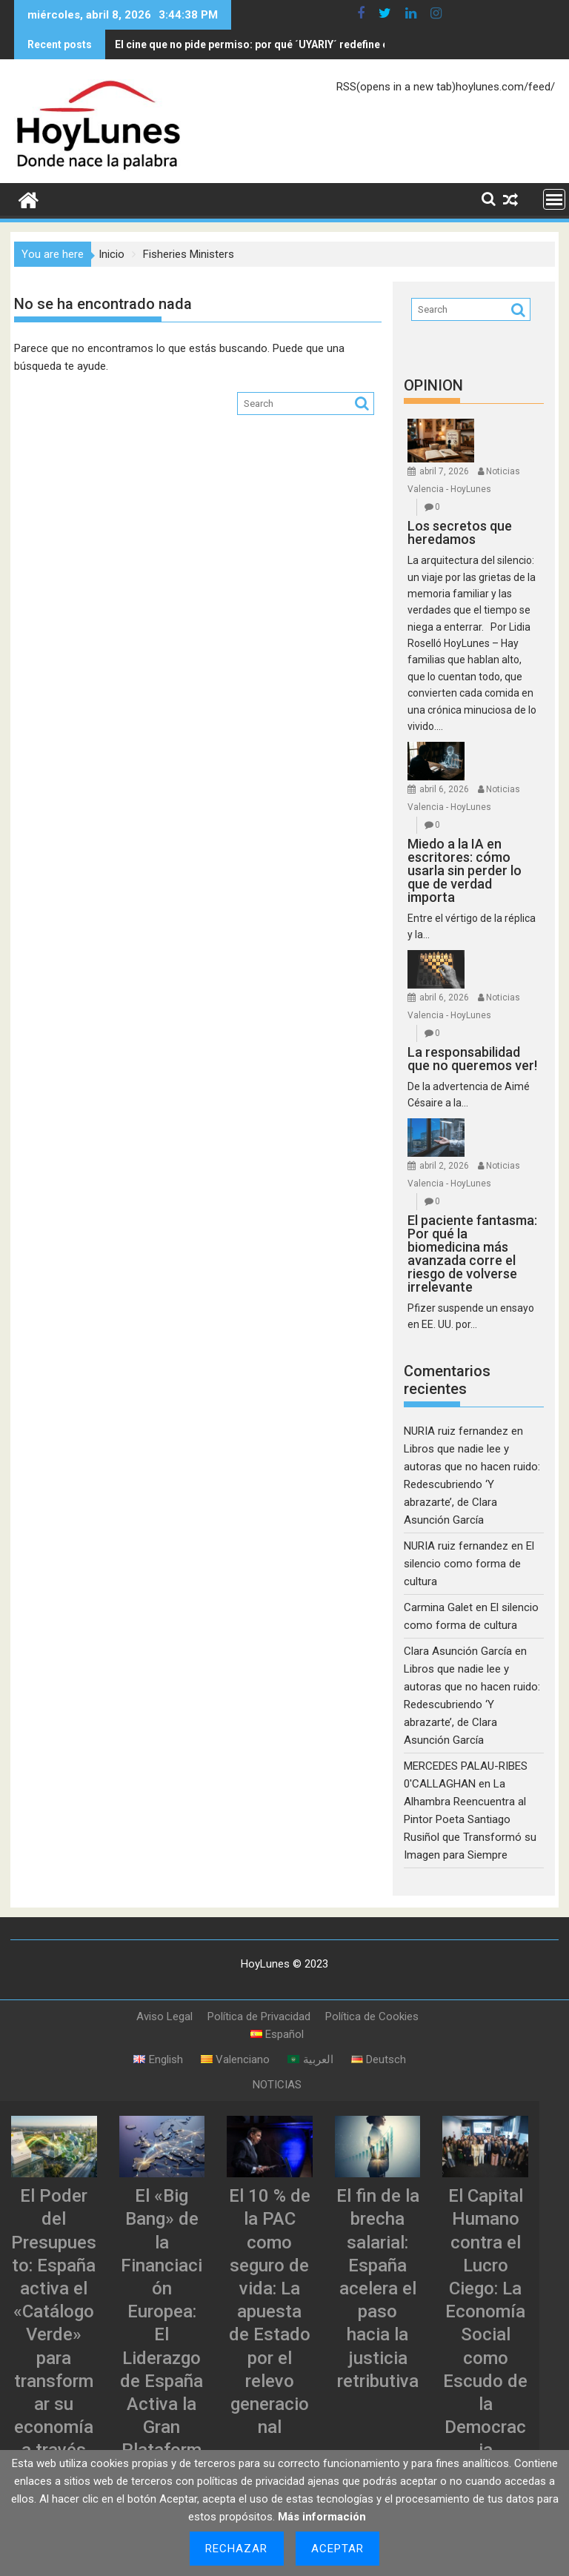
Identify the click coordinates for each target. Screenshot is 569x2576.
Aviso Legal (164, 2013)
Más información (322, 2516)
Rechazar (236, 2548)
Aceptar (338, 2548)
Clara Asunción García (458, 1648)
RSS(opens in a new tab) (396, 83)
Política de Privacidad (258, 2013)
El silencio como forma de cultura (469, 1560)
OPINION (433, 382)
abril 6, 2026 (444, 786)
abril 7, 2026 (444, 468)
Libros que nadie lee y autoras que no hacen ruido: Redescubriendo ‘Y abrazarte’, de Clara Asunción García (472, 1481)
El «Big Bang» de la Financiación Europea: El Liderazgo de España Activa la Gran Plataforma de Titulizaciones (162, 2354)
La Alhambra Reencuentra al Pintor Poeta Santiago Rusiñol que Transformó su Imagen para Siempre (470, 1816)
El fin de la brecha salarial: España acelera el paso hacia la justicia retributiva (377, 2285)
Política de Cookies (372, 2013)
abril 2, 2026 (444, 1163)
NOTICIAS (277, 2081)
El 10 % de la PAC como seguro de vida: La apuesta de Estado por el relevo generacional (269, 2308)
